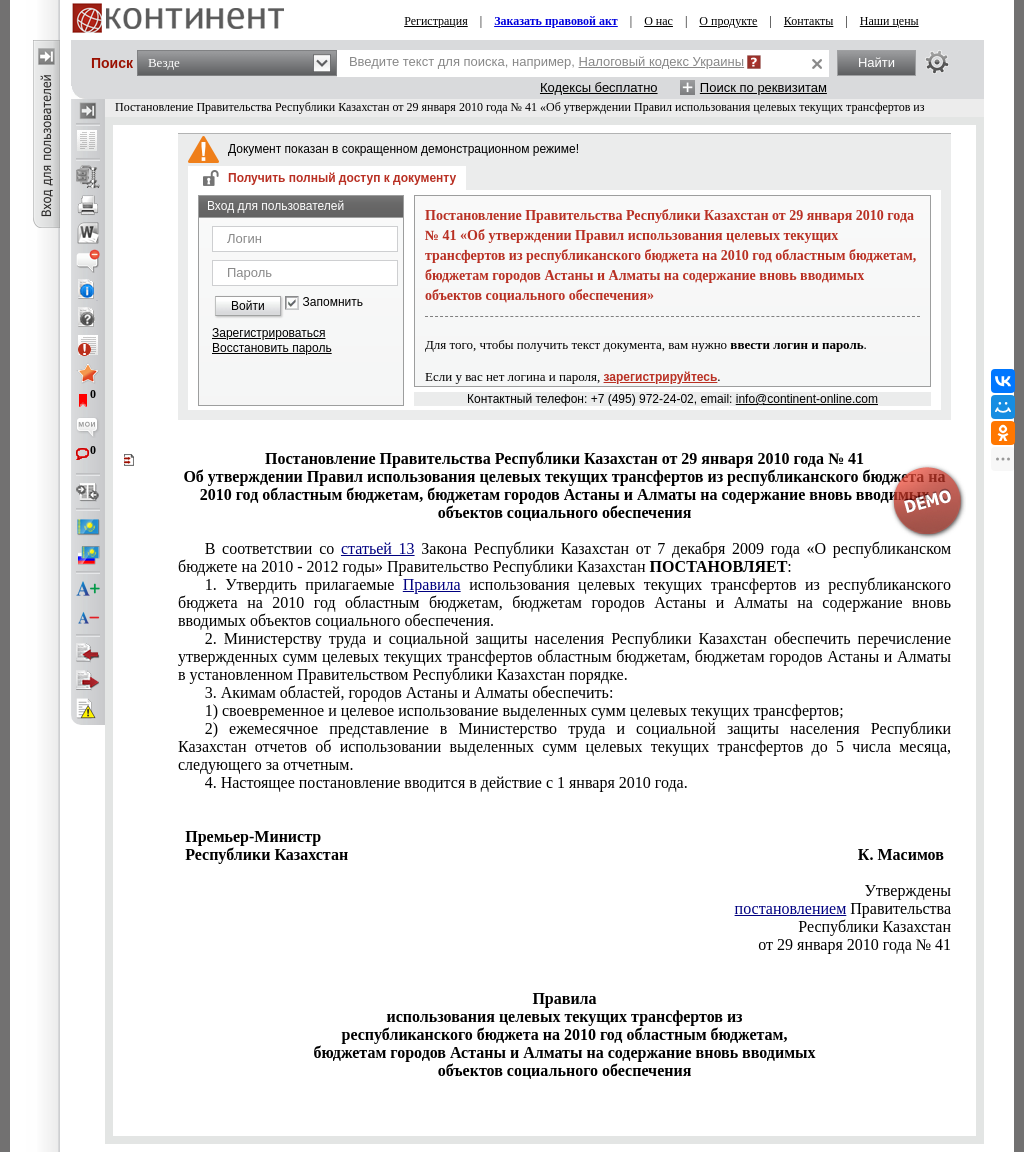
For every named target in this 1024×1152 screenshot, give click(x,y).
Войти (248, 306)
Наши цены (889, 21)
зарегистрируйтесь (661, 377)
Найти (876, 62)
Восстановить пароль (272, 348)
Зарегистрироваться (268, 333)
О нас (658, 21)
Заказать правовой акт (556, 21)
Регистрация (436, 21)
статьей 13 (378, 548)
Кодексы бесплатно (599, 87)
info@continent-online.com (807, 399)
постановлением (791, 908)
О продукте (728, 21)
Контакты (809, 21)
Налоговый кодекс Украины (662, 61)
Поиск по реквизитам (763, 87)
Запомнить (333, 302)
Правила (432, 584)
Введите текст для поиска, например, (546, 61)
